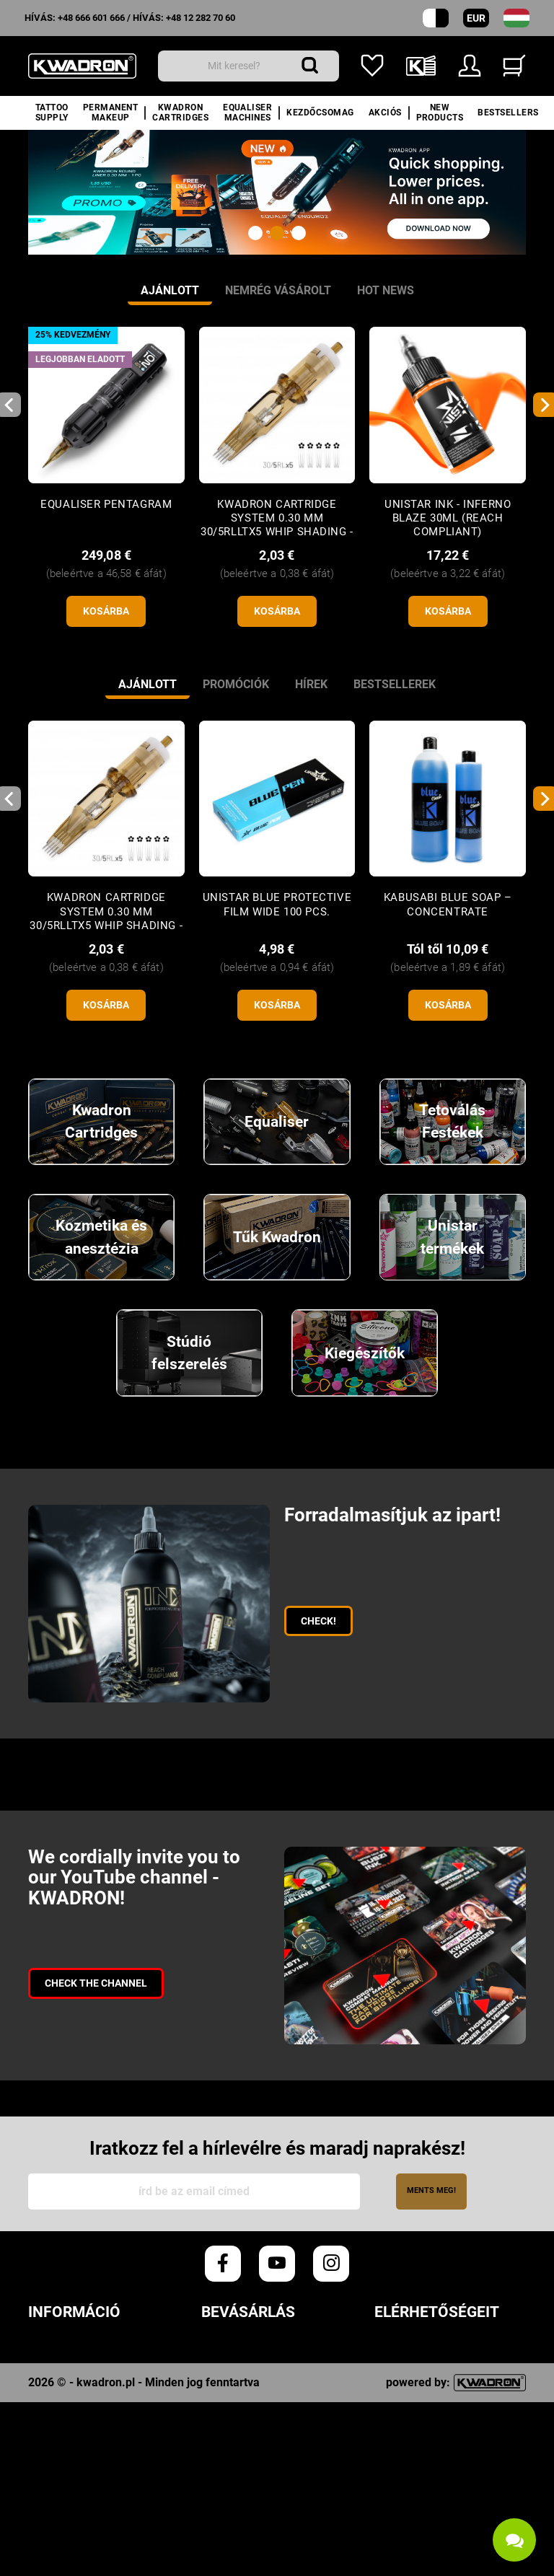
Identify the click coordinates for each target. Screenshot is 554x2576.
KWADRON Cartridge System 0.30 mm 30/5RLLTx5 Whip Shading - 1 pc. (277, 525)
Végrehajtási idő (253, 2371)
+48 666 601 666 (91, 17)
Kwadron (56, 2477)
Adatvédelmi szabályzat (104, 2371)
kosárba (106, 611)
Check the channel (96, 1983)
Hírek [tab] (311, 684)
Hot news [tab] (385, 290)
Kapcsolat (61, 2498)
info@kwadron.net (432, 2507)
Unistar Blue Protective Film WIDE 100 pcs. (277, 904)
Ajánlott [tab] (170, 290)
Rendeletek (62, 2350)
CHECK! (318, 1621)
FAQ (211, 2473)
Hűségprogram (74, 2435)
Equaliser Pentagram (106, 504)
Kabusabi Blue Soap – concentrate (448, 904)
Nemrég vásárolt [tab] (278, 290)
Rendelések (236, 2350)
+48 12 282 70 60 (200, 17)
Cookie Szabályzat (85, 2392)
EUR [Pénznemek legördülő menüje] (476, 18)
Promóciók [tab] (236, 684)
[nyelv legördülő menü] (516, 18)
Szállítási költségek (266, 2392)
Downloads (62, 2456)
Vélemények (64, 2413)
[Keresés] (248, 66)
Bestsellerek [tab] (394, 684)
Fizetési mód (239, 2413)
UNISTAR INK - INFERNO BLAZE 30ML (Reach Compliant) (447, 518)
